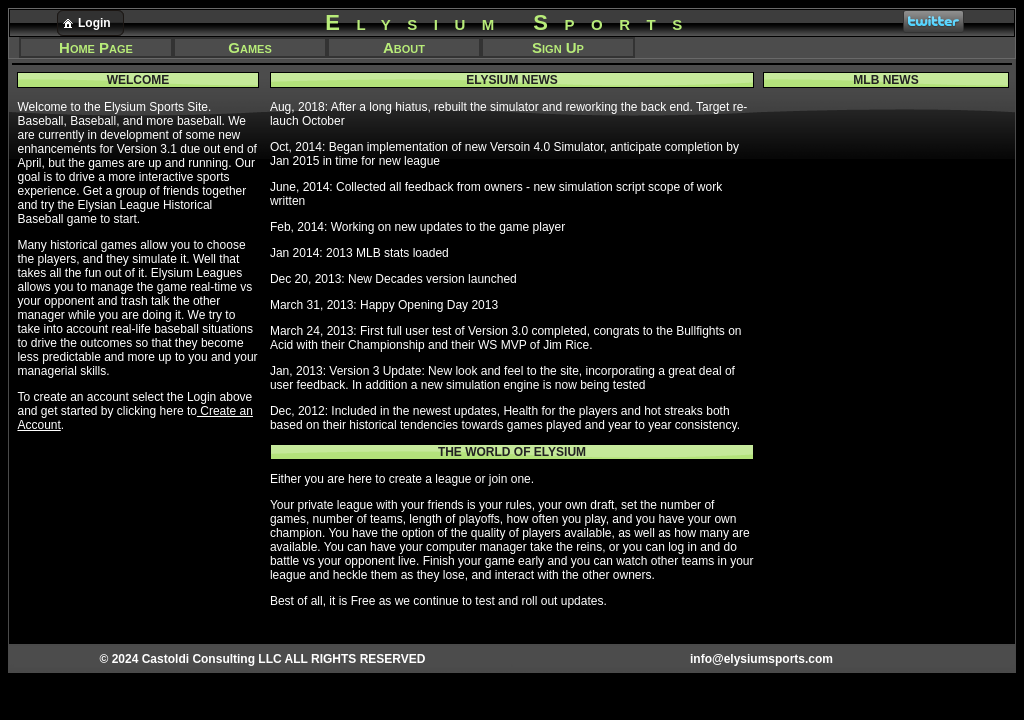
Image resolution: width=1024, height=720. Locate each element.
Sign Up (558, 47)
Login (85, 23)
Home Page (96, 47)
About (404, 47)
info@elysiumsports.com (761, 659)
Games (249, 47)
